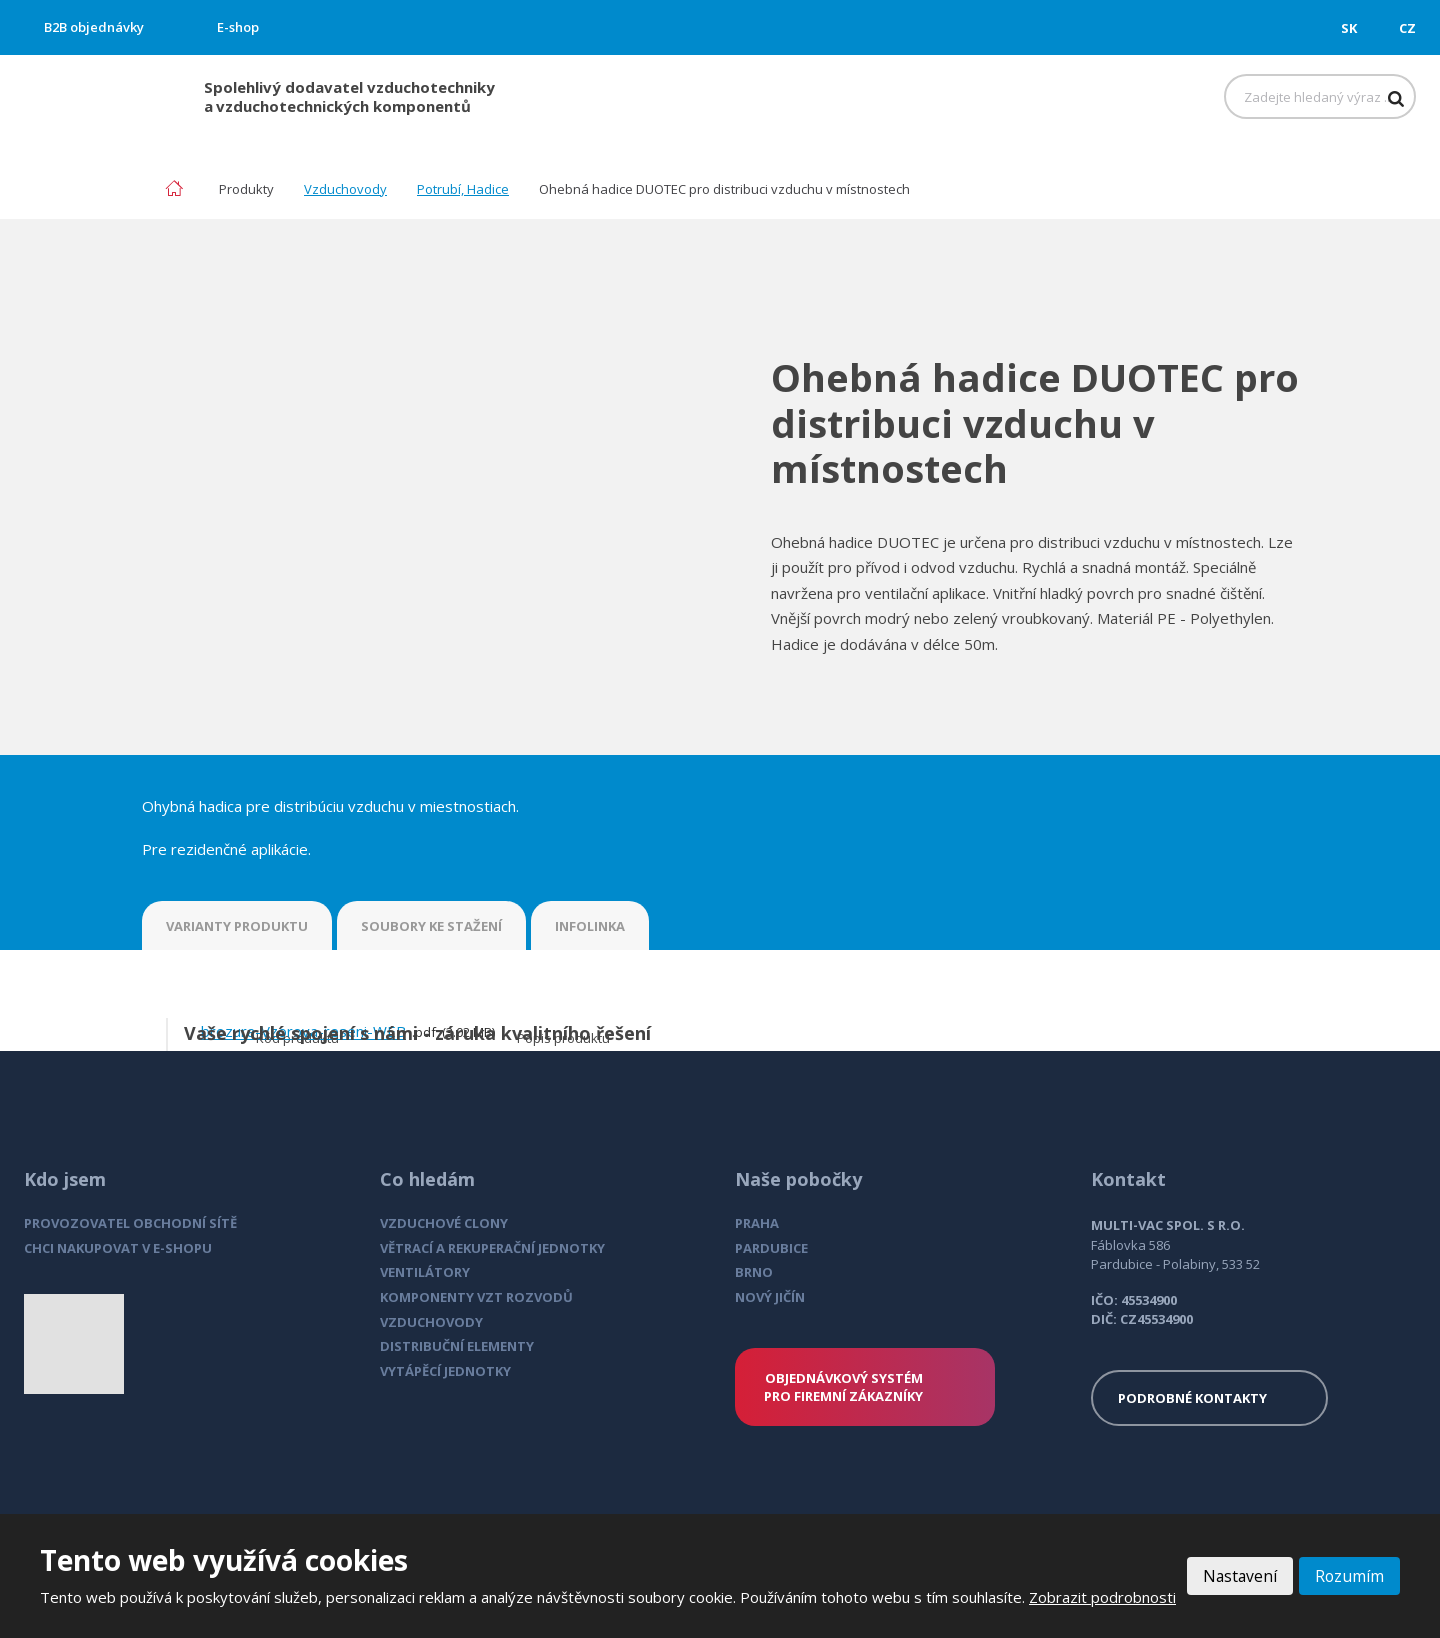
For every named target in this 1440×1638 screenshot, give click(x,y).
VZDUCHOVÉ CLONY (444, 1223)
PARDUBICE (771, 1248)
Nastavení (1238, 1565)
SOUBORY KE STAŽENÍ (431, 926)
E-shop (238, 27)
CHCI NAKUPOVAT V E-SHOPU (118, 1248)
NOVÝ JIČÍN (770, 1297)
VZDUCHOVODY (431, 1322)
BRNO (754, 1272)
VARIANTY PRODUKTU (237, 926)
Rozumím (1349, 1565)
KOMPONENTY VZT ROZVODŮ (476, 1297)
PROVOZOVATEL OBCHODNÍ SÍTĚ (130, 1223)
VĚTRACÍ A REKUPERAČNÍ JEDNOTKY (492, 1248)
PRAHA (757, 1223)
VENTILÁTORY (425, 1272)
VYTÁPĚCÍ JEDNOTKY (445, 1371)
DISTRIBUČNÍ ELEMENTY (457, 1346)
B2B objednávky (94, 27)
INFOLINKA (590, 926)
